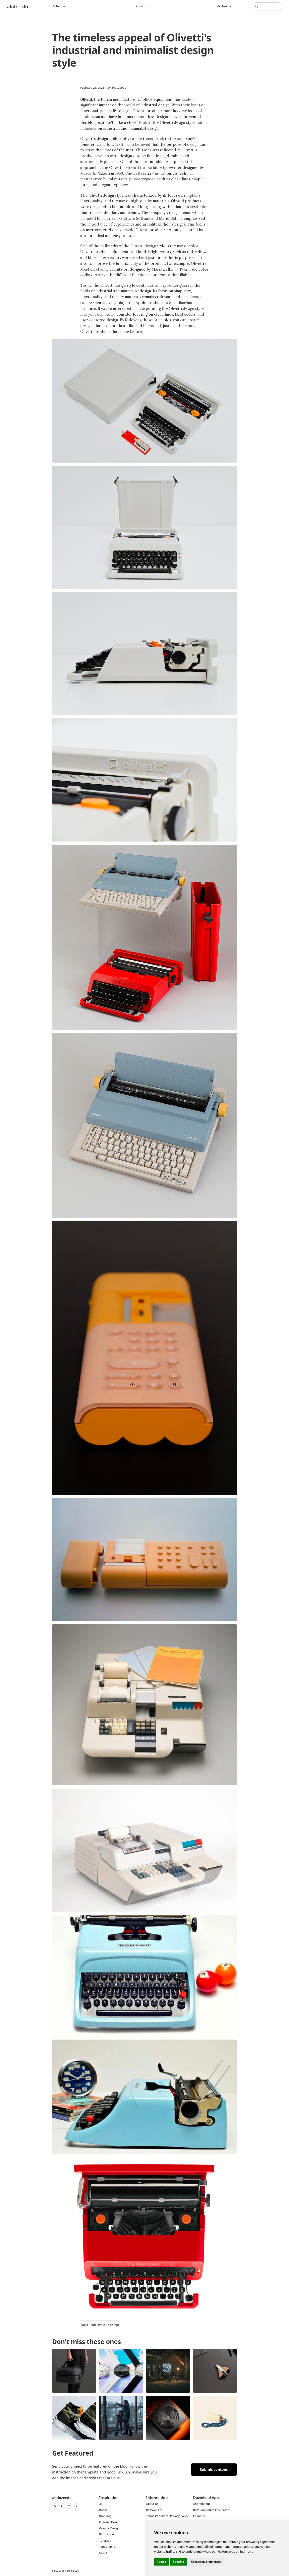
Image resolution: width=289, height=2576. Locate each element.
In (62, 2506)
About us (141, 6)
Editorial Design (109, 2522)
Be (55, 2506)
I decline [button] (178, 2561)
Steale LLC (72, 2570)
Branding (105, 2516)
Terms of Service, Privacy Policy (167, 2516)
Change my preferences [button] (206, 2561)
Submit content (214, 2469)
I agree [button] (161, 2561)
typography (107, 2546)
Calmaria (199, 2516)
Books (103, 2510)
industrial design (104, 2325)
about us (152, 2504)
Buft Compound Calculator (211, 2510)
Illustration (106, 2534)
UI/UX (103, 2553)
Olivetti (86, 99)
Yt (69, 2506)
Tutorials (105, 2540)
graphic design (109, 2528)
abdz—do (17, 6)
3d (101, 2504)
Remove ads (154, 2510)
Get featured (225, 6)
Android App (201, 2504)
